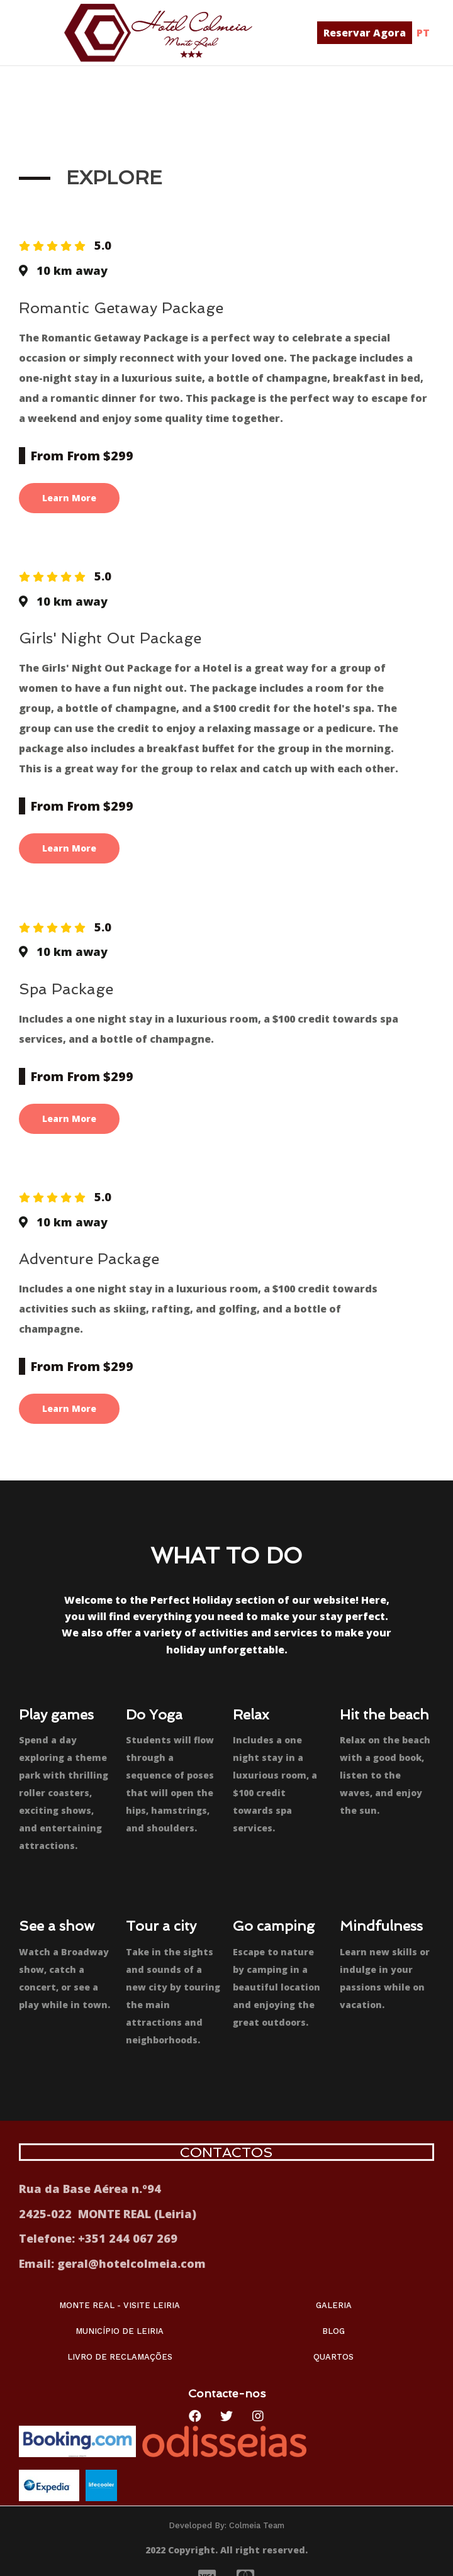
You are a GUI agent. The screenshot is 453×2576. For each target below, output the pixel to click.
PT (423, 33)
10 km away (72, 270)
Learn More (69, 498)
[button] (364, 32)
